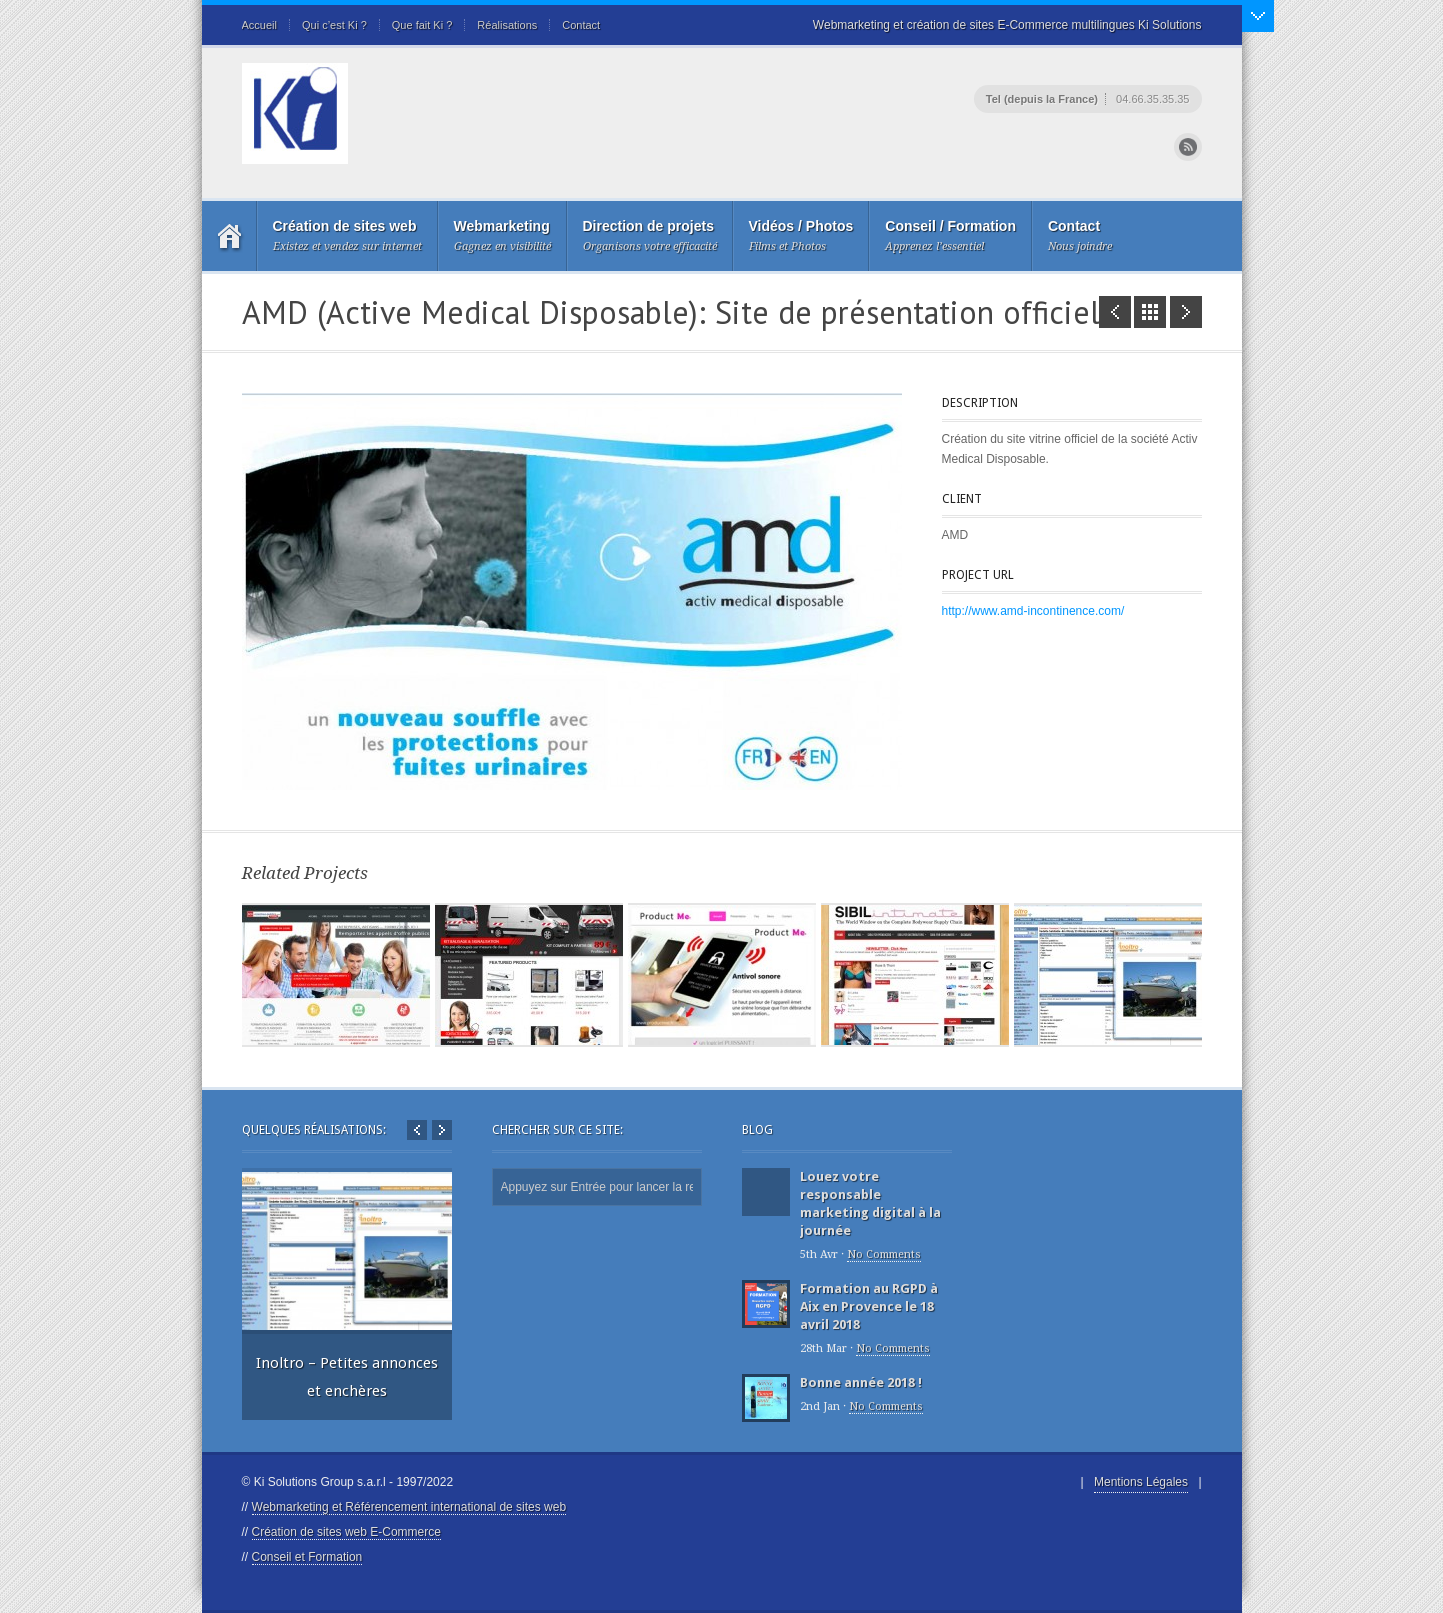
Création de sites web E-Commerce (346, 1532)
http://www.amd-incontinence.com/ (1033, 611)
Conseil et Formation (307, 1557)
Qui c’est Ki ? (334, 25)
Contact (581, 25)
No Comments (884, 1254)
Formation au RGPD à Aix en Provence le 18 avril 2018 (869, 1306)
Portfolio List (1150, 312)
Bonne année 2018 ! (861, 1382)
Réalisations (507, 25)
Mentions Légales (1141, 1482)
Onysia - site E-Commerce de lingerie (1115, 312)
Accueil (259, 25)
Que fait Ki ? (422, 25)
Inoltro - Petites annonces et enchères (1186, 312)
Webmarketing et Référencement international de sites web (409, 1507)
